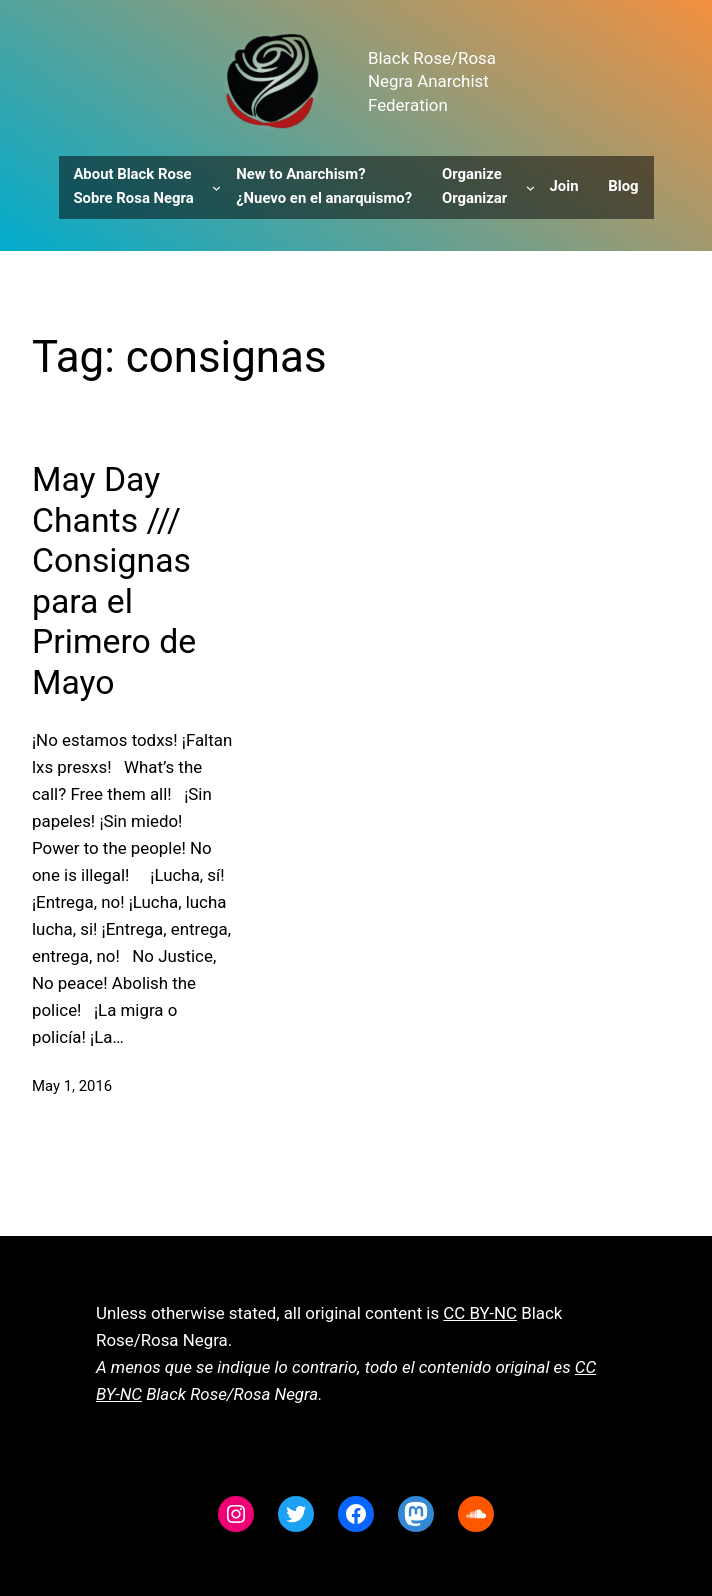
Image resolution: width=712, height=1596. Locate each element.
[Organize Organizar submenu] (530, 187)
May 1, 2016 (72, 1086)
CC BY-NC (480, 1313)
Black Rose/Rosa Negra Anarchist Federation (432, 81)
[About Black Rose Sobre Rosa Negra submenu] (216, 187)
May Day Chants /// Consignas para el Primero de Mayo (114, 581)
